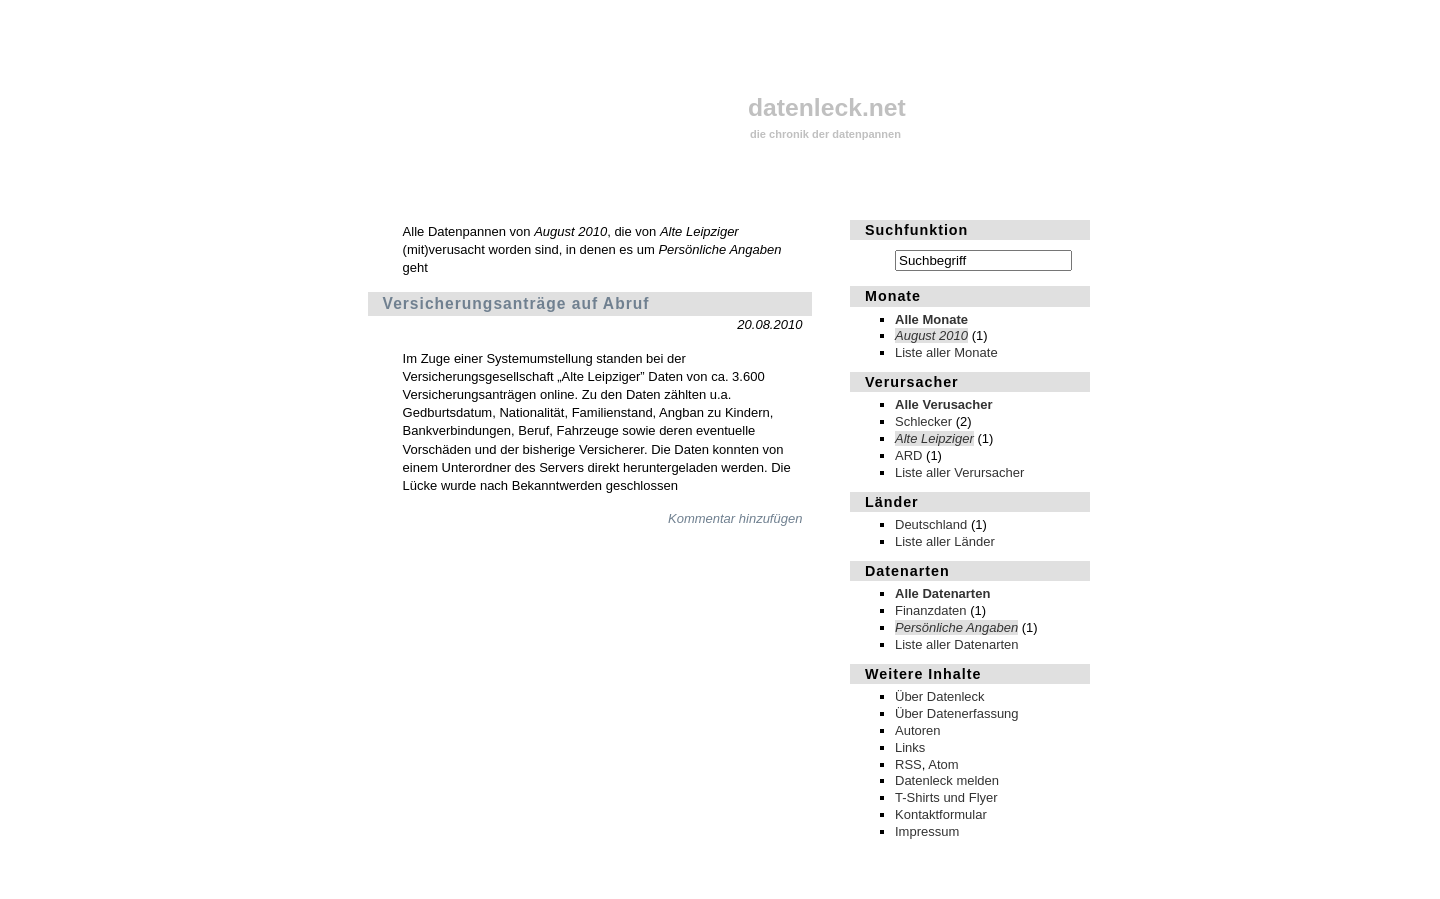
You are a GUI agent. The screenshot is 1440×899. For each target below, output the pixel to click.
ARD (908, 455)
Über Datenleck (940, 696)
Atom (943, 764)
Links (910, 747)
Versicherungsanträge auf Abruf (516, 303)
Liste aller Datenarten (957, 644)
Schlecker (923, 421)
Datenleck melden (947, 780)
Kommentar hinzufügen (735, 518)
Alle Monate (931, 319)
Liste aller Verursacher (959, 472)
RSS (908, 764)
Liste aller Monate (946, 352)
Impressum (927, 831)
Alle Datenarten (942, 593)
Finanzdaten (931, 610)
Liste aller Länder (945, 541)
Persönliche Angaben (956, 627)
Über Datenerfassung (957, 713)
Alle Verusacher (944, 404)
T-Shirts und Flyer (946, 797)
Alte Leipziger (934, 438)
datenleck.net (827, 107)
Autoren (918, 730)
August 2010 (931, 335)
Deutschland (931, 524)
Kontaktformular (941, 814)
